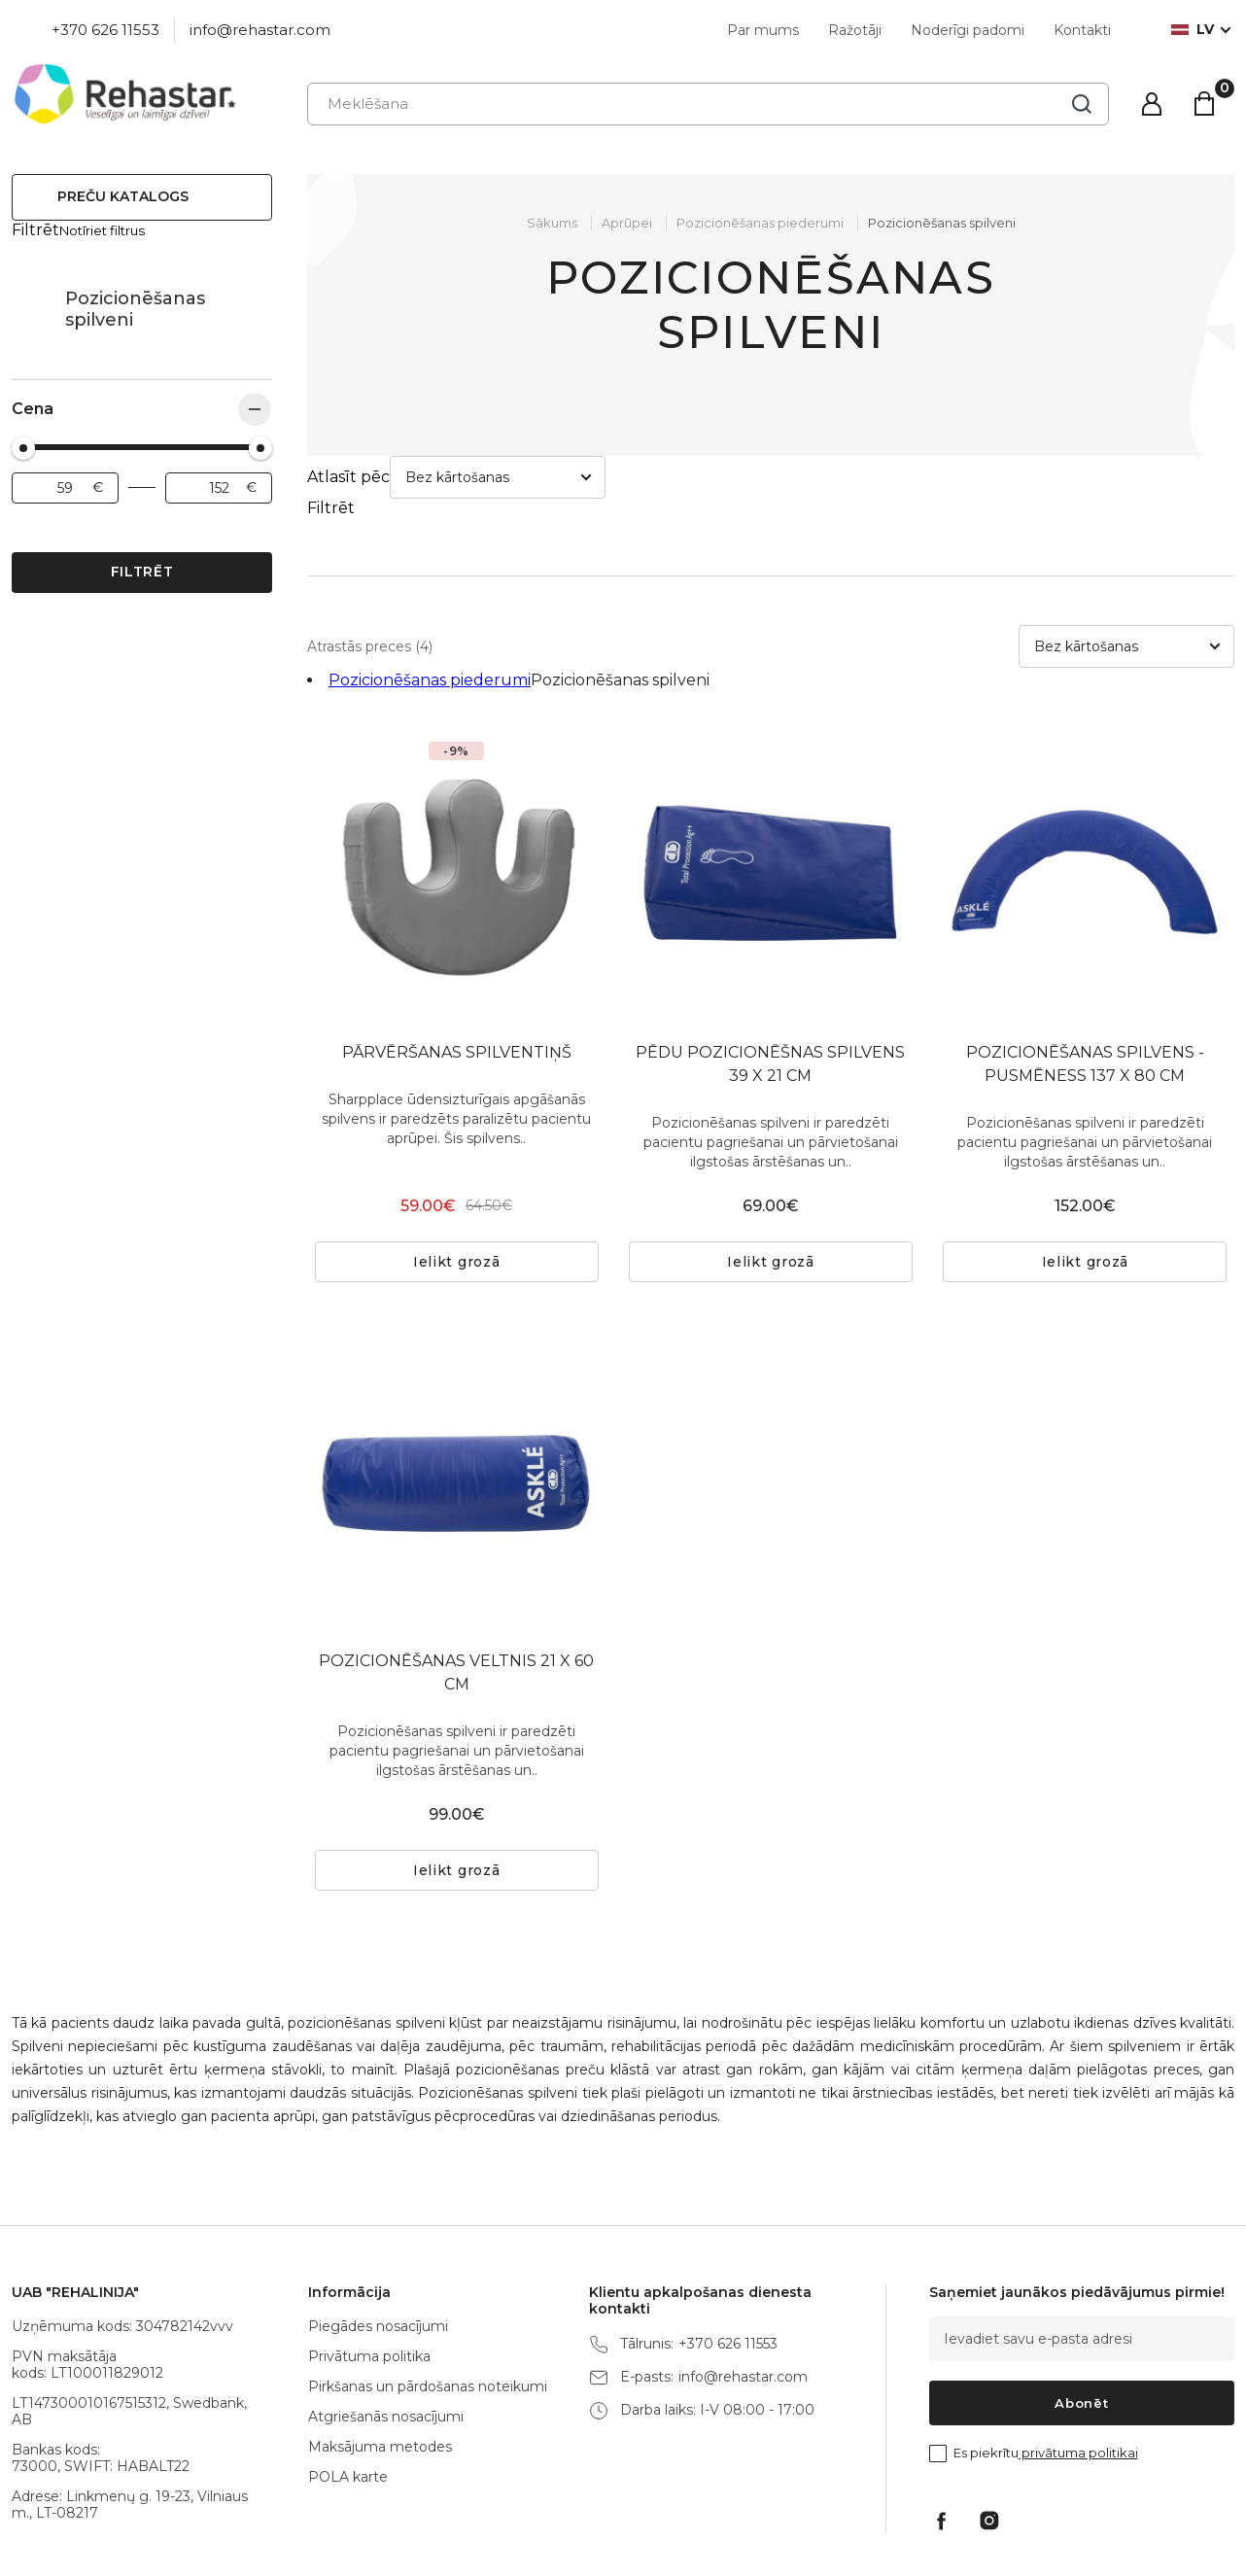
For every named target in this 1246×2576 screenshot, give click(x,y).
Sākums (552, 222)
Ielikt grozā (456, 1175)
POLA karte (348, 2390)
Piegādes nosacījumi (378, 2239)
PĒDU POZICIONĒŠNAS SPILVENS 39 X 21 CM (770, 977)
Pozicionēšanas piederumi (31, 290)
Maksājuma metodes (380, 2360)
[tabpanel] (771, 787)
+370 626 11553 (105, 29)
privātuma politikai (1078, 2366)
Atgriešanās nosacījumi (386, 2330)
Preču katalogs (123, 196)
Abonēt (1081, 2316)
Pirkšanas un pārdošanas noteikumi (427, 2300)
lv (1192, 29)
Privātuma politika (369, 2270)
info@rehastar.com (260, 29)
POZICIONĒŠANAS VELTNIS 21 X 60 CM (456, 1586)
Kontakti (1082, 30)
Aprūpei (627, 222)
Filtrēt (142, 553)
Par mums (763, 30)
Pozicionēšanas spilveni (942, 222)
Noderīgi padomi (967, 30)
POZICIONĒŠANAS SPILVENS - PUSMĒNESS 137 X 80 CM (1085, 977)
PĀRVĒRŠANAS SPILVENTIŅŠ (456, 966)
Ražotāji (855, 30)
